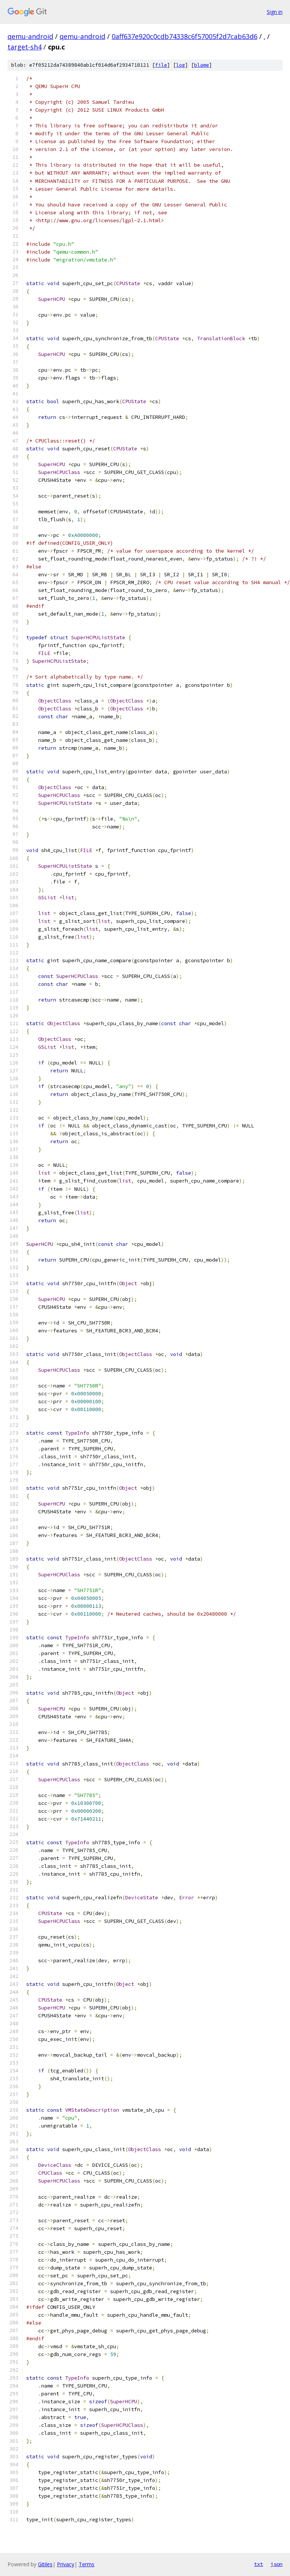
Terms (86, 2564)
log (180, 65)
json (277, 2564)
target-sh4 (24, 46)
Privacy (65, 2564)
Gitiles (45, 2564)
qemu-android (30, 36)
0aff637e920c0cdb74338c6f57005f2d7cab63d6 (184, 36)
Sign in (275, 11)
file (161, 65)
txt (258, 2564)
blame (201, 65)
